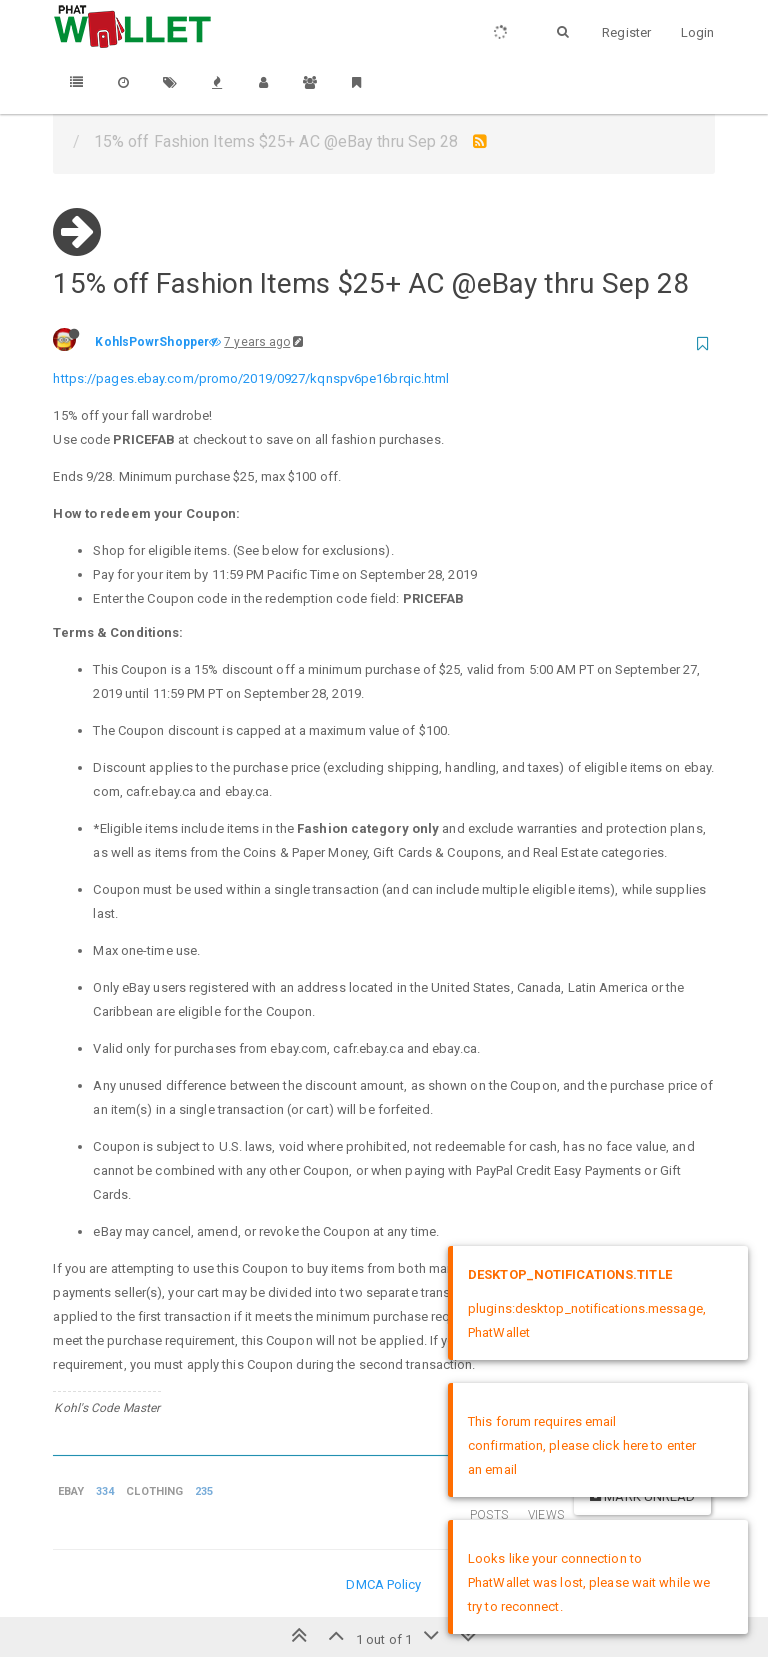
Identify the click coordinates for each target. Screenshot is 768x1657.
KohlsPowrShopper (152, 342)
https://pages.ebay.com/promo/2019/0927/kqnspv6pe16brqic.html (251, 378)
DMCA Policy (383, 1584)
